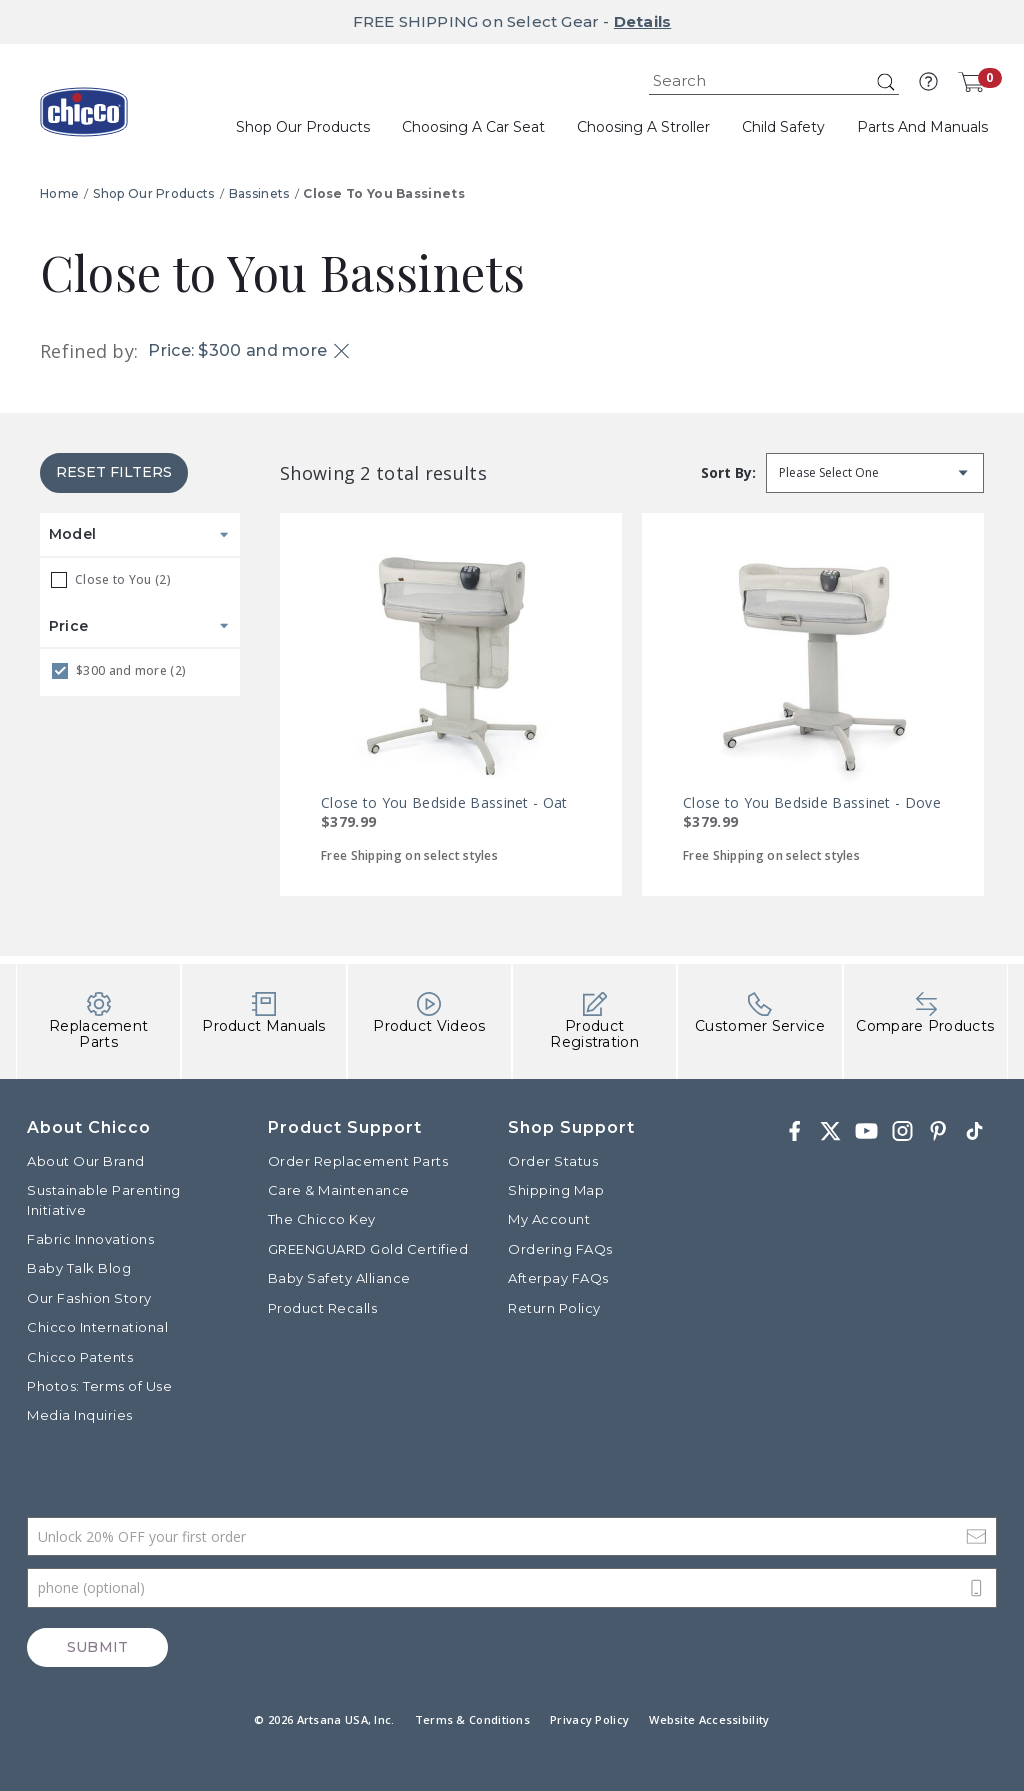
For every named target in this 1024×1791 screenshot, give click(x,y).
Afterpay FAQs (558, 1278)
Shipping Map (556, 1190)
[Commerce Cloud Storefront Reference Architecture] (84, 119)
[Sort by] (875, 473)
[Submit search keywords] (886, 82)
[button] (928, 81)
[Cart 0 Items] (971, 82)
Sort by (726, 472)
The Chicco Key (322, 1219)
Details (642, 21)
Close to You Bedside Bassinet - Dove (812, 802)
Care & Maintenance (339, 1190)
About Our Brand (86, 1161)
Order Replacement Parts (358, 1161)
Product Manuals (264, 1013)
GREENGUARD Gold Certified (368, 1249)
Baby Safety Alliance (339, 1278)
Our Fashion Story (89, 1298)
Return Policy (554, 1308)
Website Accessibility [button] (709, 1719)
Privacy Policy (589, 1719)
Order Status (553, 1161)
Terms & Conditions (472, 1719)
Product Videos (429, 1013)
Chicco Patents (80, 1357)
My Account (549, 1219)
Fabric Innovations (90, 1239)
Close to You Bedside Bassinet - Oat (444, 802)
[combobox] (774, 81)
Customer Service (760, 1013)
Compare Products (925, 1013)
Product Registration (594, 1021)
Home (59, 193)
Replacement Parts (98, 1021)
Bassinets (259, 193)
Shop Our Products (153, 193)
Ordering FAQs (560, 1249)
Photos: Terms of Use (99, 1386)
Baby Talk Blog (79, 1268)
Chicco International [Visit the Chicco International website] (97, 1327)
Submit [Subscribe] (97, 1647)
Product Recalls (323, 1308)
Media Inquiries (80, 1415)
